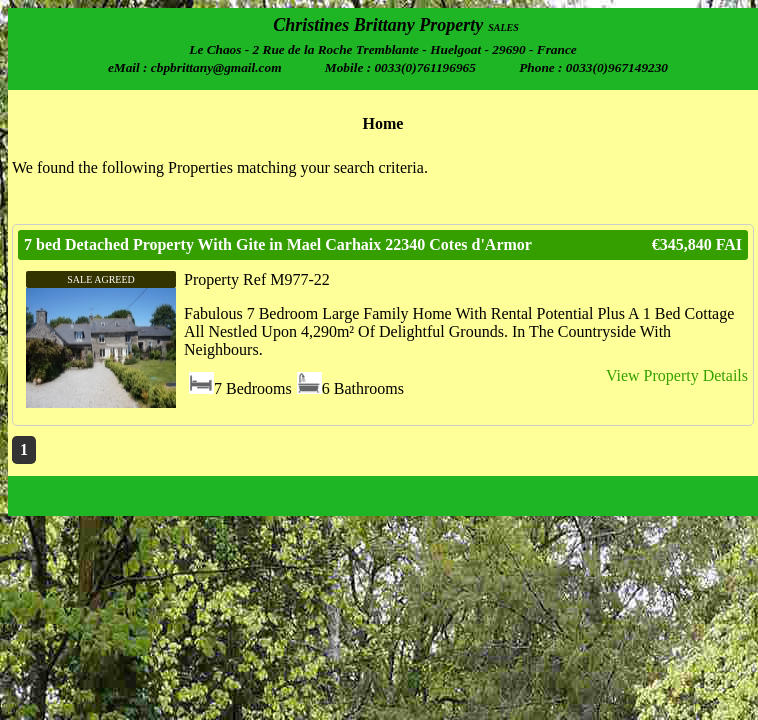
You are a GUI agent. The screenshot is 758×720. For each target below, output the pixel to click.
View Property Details (677, 375)
